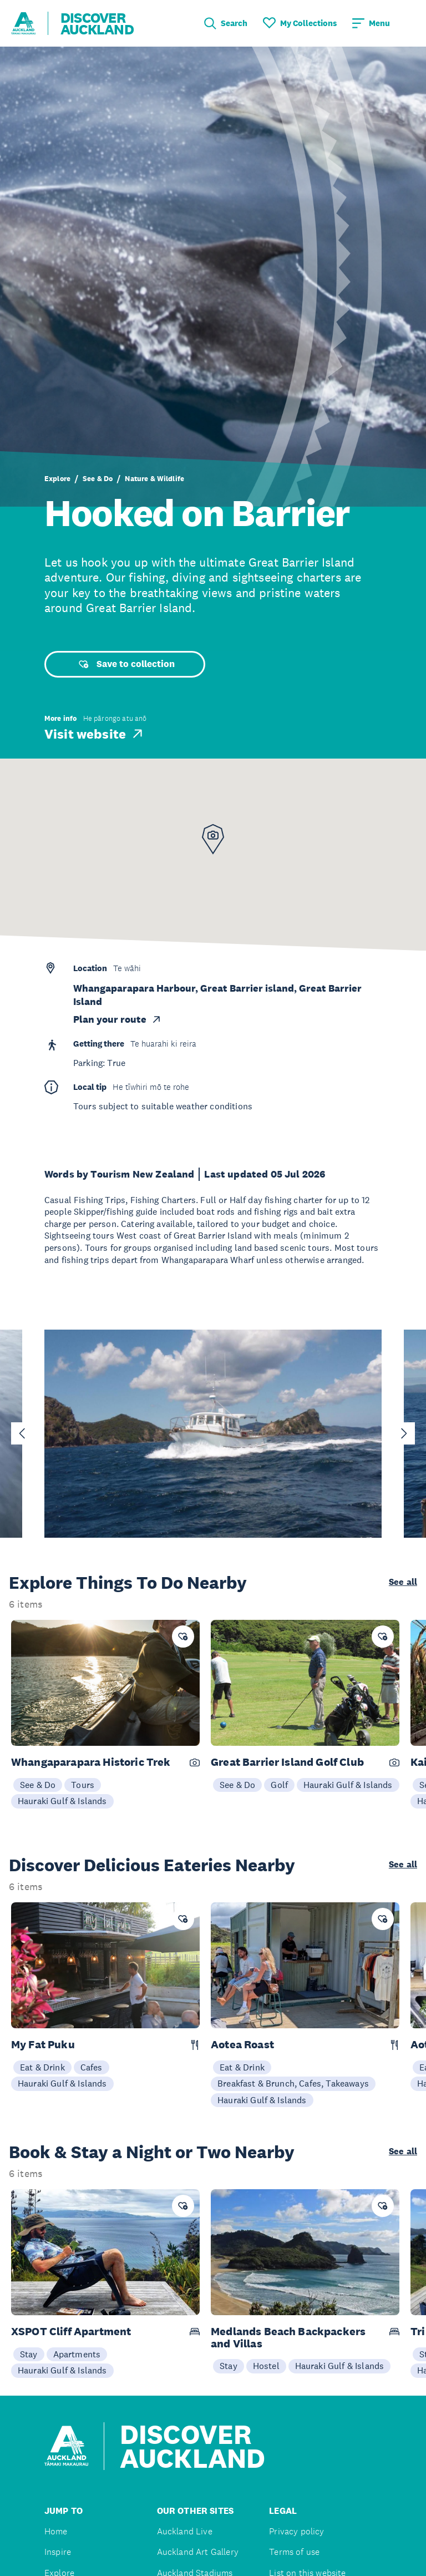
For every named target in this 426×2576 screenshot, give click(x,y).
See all (403, 1582)
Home (56, 2531)
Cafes (91, 2067)
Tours (82, 1784)
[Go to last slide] (22, 1433)
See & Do (98, 478)
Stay (29, 2354)
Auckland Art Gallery (198, 2552)
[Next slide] (404, 1433)
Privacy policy (296, 2531)
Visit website (94, 733)
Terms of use (294, 2552)
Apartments (77, 2354)
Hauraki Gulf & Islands (62, 1800)
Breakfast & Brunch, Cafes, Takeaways (293, 2083)
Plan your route (117, 1019)
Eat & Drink (42, 2067)
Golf (279, 1784)
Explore (57, 478)
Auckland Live (184, 2531)
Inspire (57, 2552)
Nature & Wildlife (154, 478)
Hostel (266, 2365)
